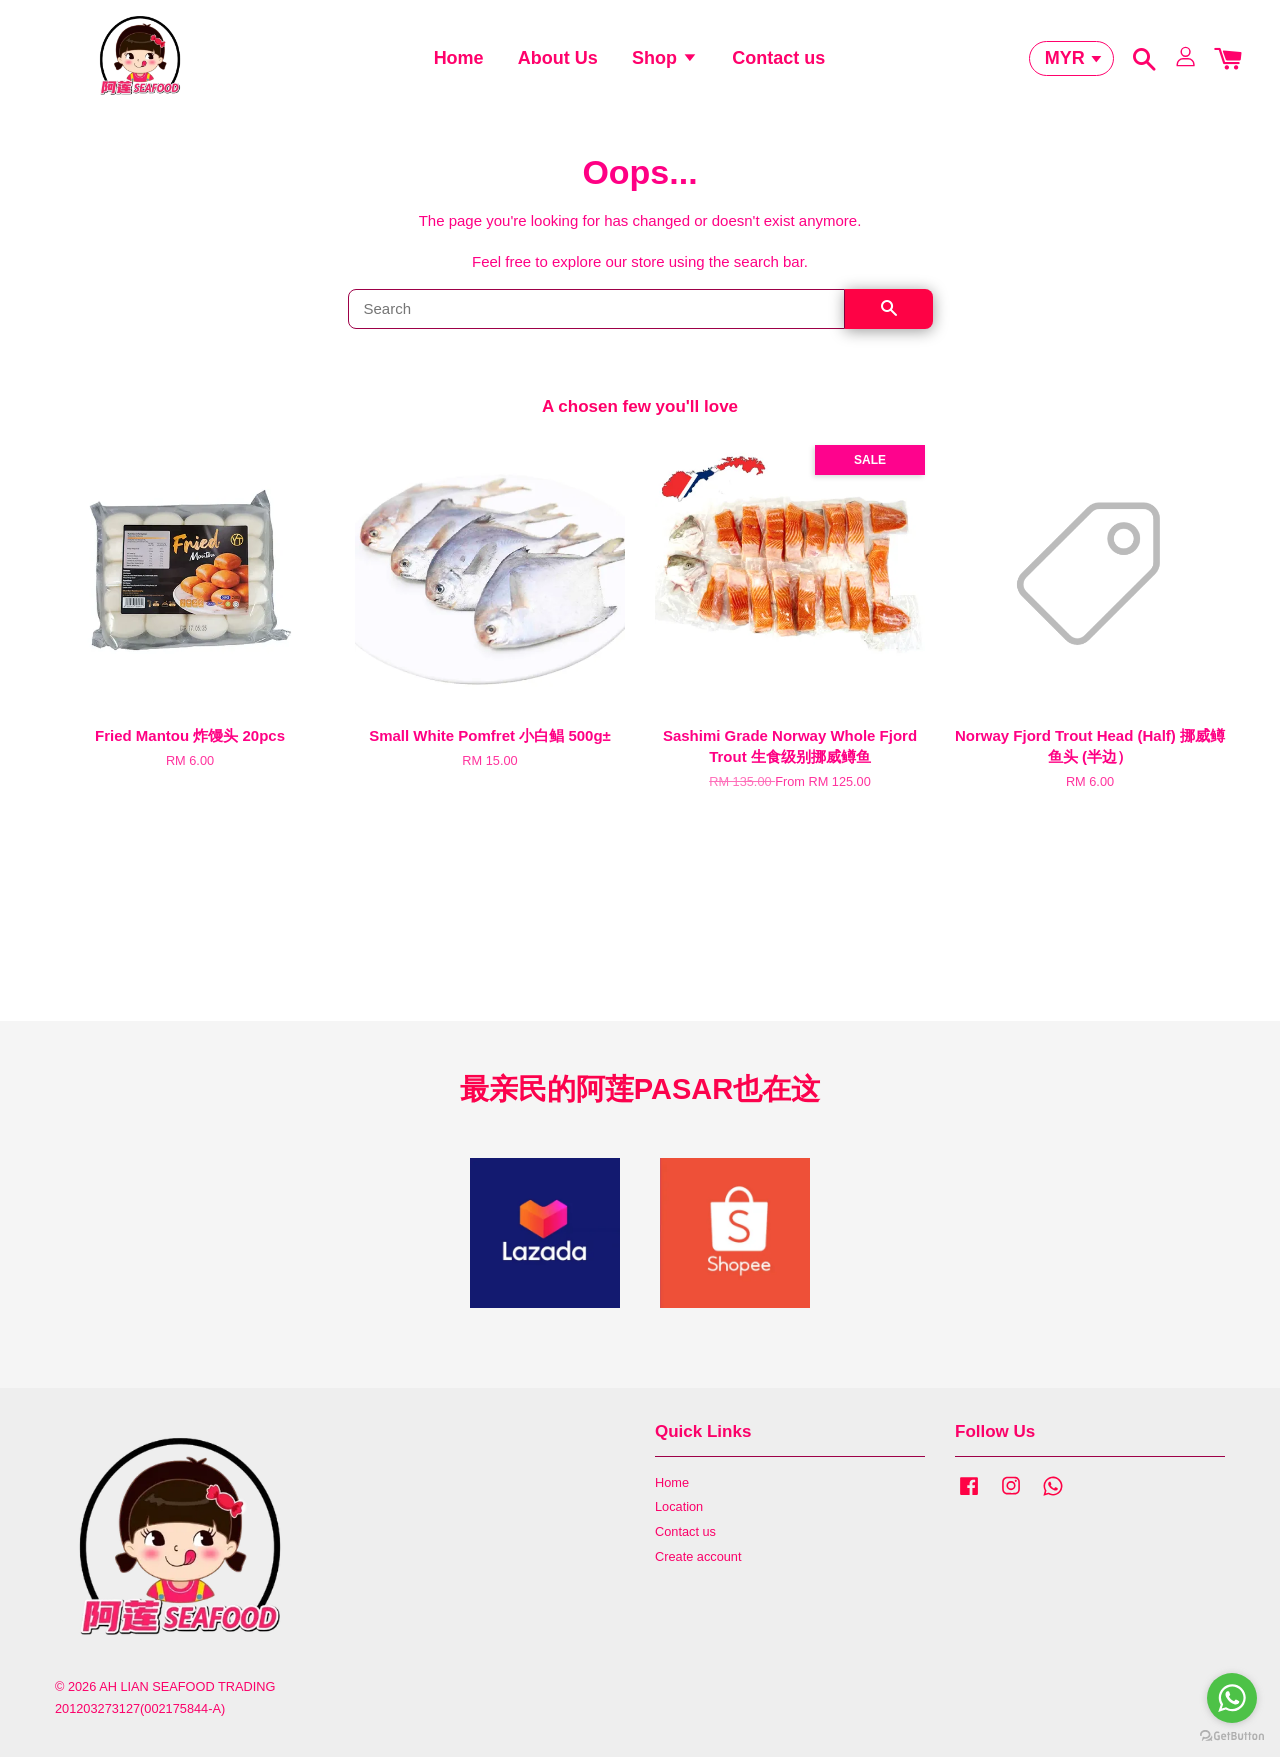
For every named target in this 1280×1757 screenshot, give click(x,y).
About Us (558, 65)
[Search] (596, 327)
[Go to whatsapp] (1232, 1698)
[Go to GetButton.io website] (1232, 1736)
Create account (698, 1574)
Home (459, 65)
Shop (665, 65)
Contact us (778, 65)
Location (679, 1524)
